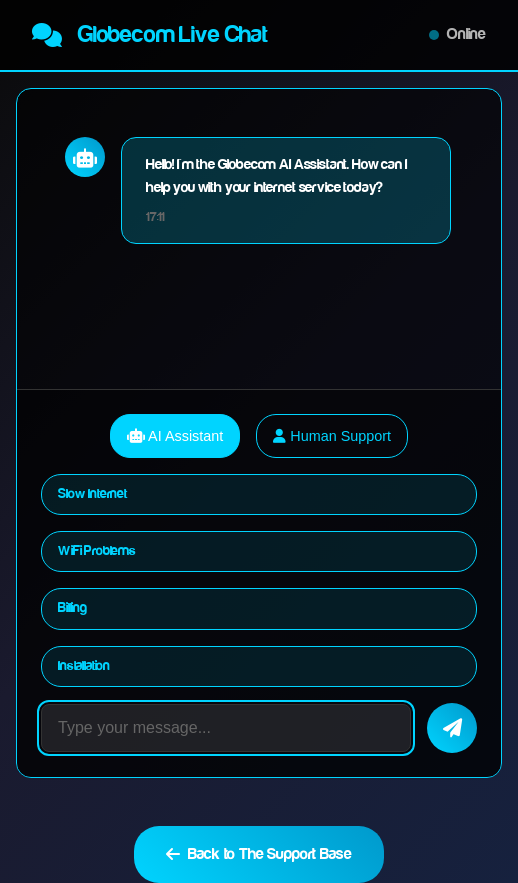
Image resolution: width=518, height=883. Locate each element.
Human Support (332, 436)
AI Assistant (175, 436)
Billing (72, 608)
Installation (84, 666)
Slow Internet (92, 494)
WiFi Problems (97, 551)
